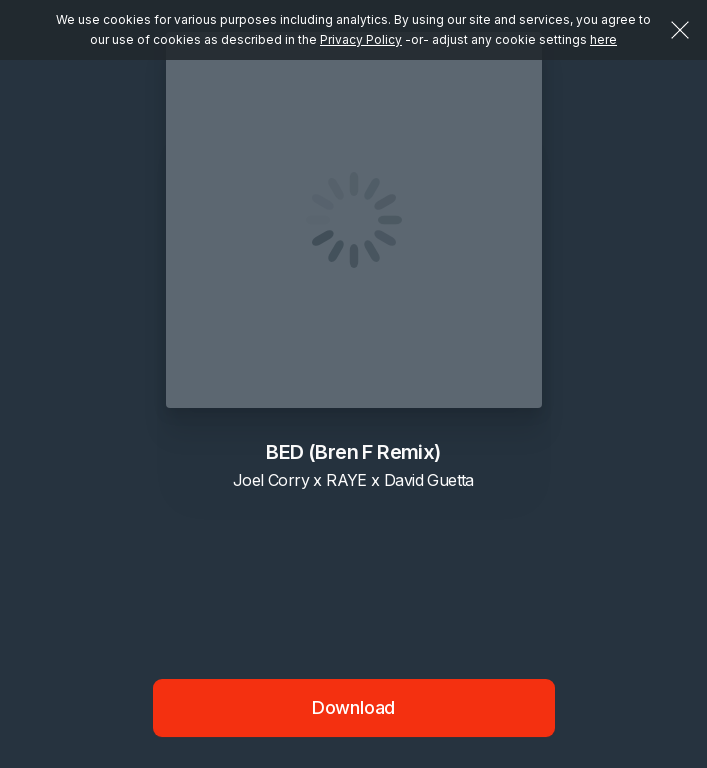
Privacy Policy (361, 39)
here (603, 39)
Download (354, 707)
